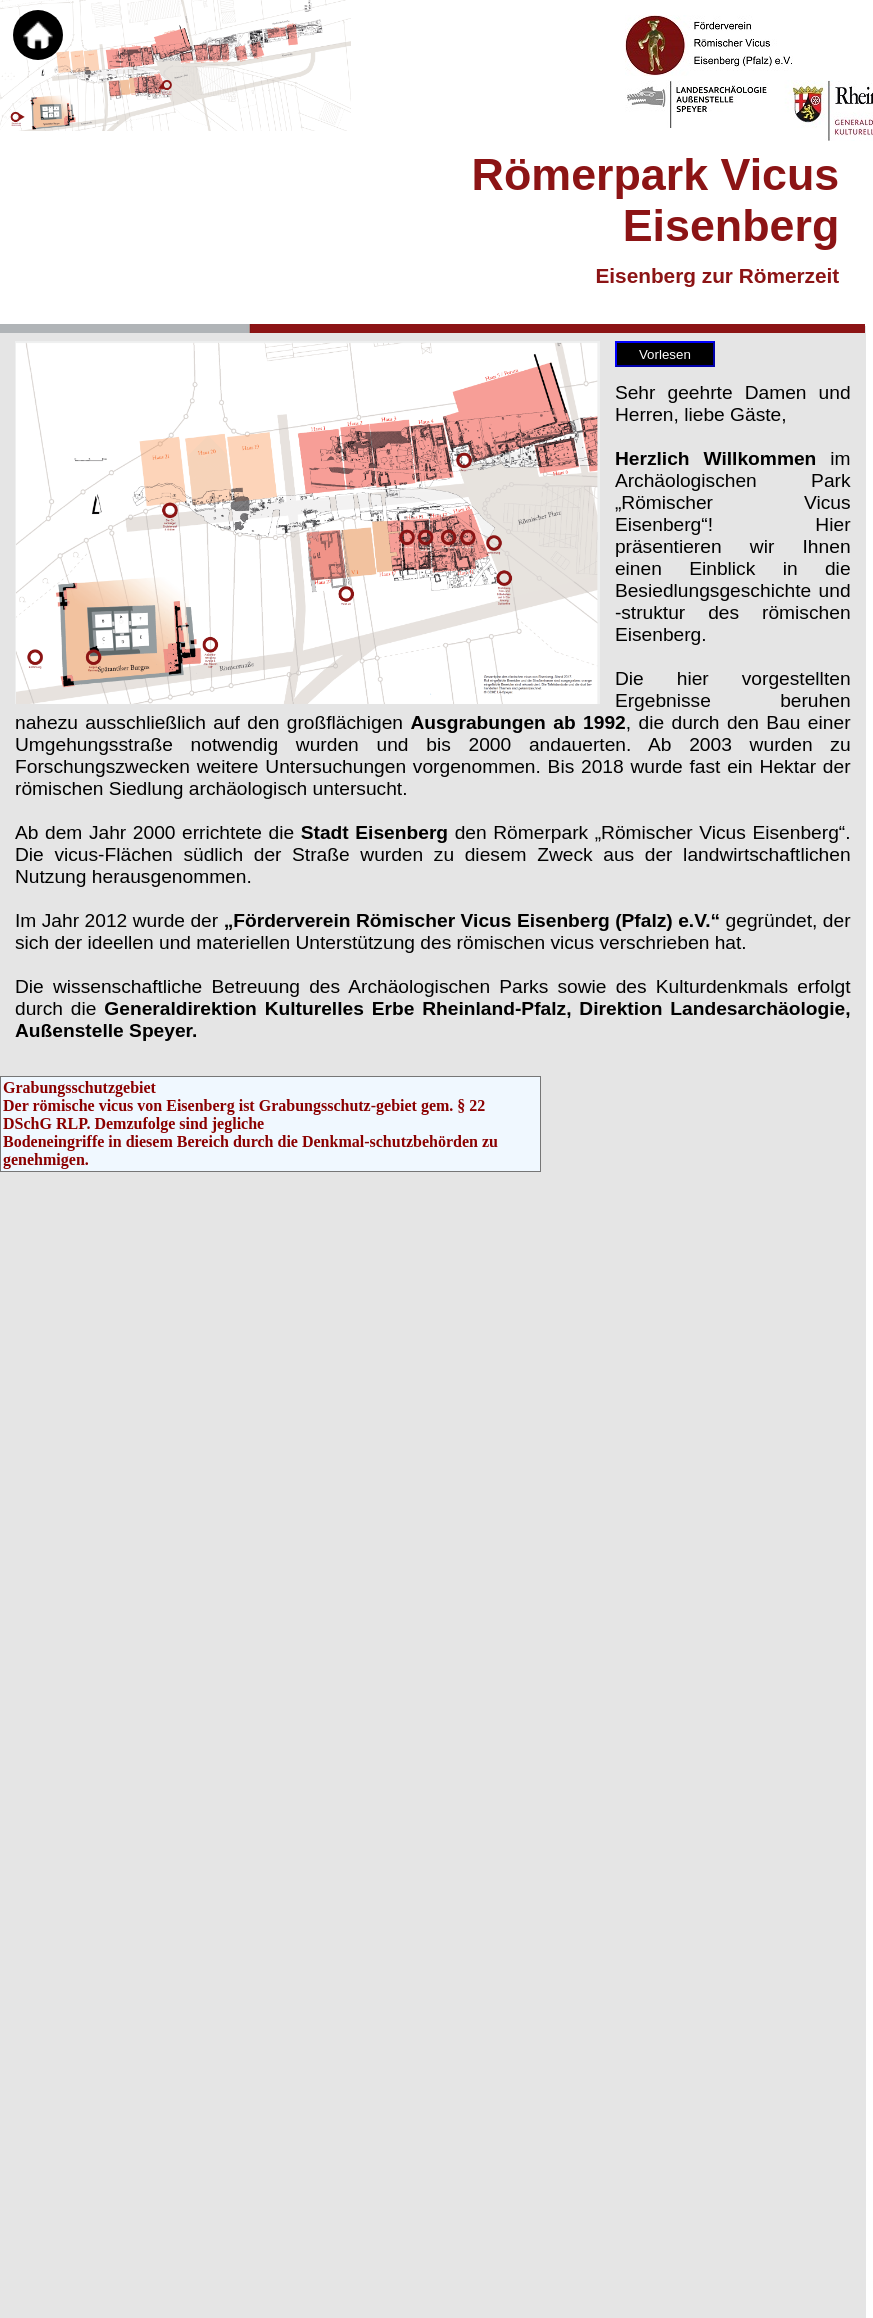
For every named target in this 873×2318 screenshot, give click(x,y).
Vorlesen (665, 354)
